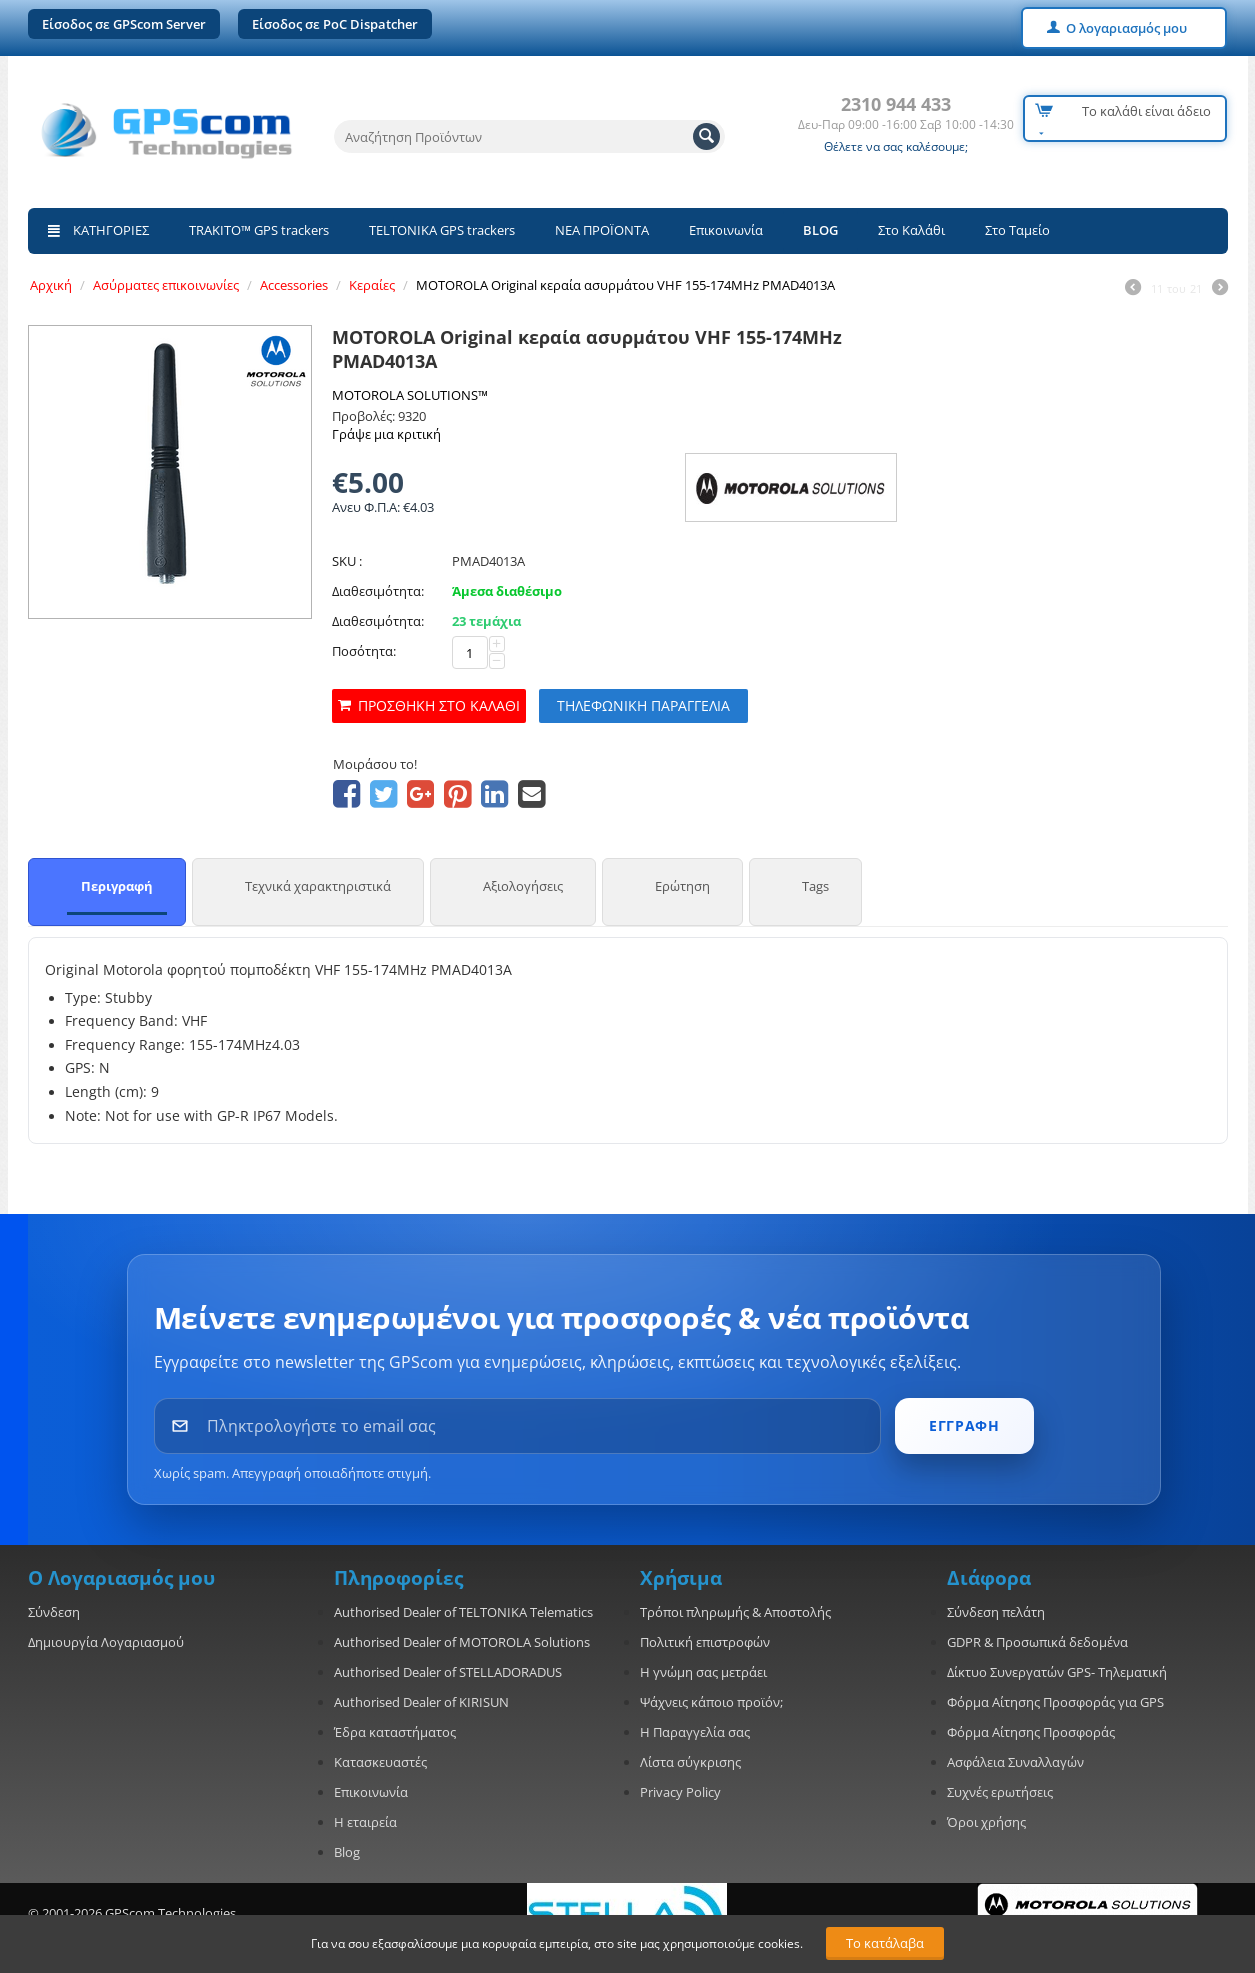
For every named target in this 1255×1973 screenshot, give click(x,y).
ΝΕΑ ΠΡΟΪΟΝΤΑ (602, 230)
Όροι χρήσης (986, 1822)
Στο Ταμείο (1017, 230)
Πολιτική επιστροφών (705, 1642)
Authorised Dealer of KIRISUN (421, 1702)
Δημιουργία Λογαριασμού (106, 1642)
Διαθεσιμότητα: (378, 591)
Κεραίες (372, 285)
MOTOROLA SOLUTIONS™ (410, 395)
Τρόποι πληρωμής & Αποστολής (735, 1612)
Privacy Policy (680, 1792)
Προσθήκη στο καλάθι (439, 705)
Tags (815, 886)
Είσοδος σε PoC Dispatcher (335, 24)
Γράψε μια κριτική (386, 434)
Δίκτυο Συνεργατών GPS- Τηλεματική (1057, 1672)
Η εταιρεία (365, 1822)
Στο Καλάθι (911, 230)
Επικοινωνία (726, 230)
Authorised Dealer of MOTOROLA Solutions (462, 1642)
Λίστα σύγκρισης (690, 1762)
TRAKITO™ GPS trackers (259, 230)
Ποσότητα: (364, 651)
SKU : (347, 561)
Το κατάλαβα (885, 1943)
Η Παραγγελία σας (695, 1732)
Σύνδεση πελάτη (996, 1612)
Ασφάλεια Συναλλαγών (1015, 1762)
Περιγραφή (117, 886)
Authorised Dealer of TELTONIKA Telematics (463, 1612)
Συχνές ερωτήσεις (1000, 1792)
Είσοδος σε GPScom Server (124, 24)
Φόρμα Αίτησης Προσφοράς (1031, 1732)
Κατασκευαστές (380, 1762)
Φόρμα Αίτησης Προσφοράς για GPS (1055, 1702)
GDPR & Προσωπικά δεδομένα (1037, 1642)
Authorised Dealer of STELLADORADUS (448, 1672)
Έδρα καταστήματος (395, 1732)
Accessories (294, 285)
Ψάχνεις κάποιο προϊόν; (711, 1702)
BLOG (820, 230)
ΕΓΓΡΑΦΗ (964, 1425)
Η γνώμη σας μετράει (703, 1672)
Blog (347, 1852)
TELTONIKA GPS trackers (442, 230)
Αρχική (51, 285)
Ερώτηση (682, 886)
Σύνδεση (54, 1612)
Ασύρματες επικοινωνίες (166, 285)
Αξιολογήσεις (523, 886)
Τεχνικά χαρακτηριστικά (318, 886)
